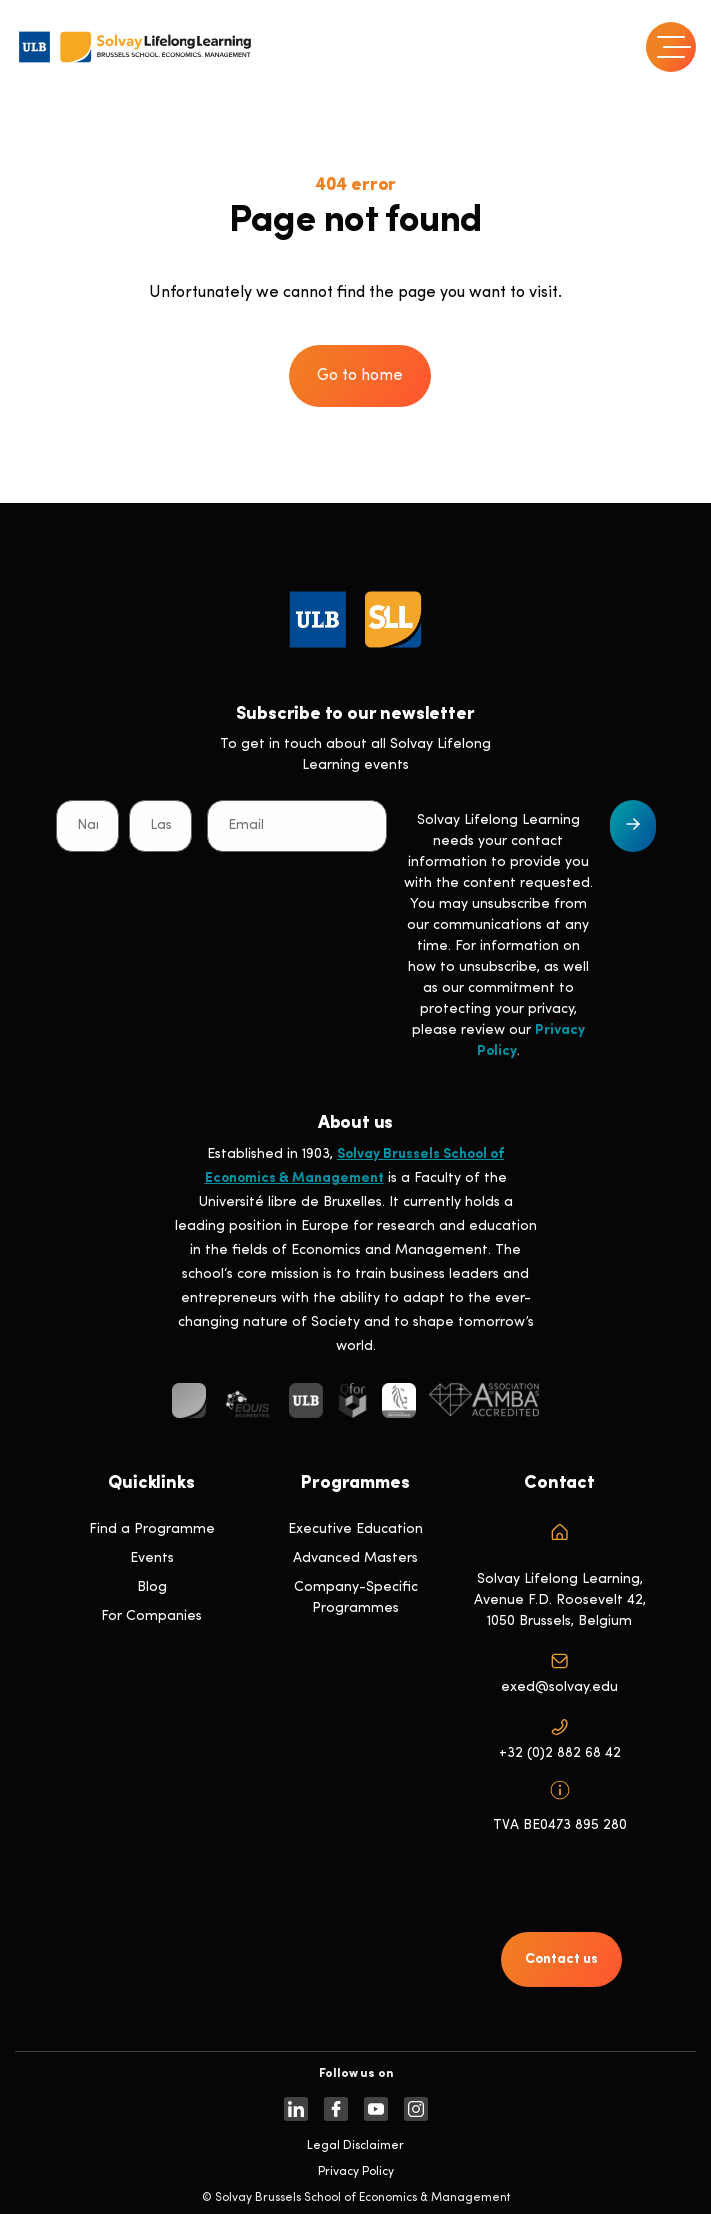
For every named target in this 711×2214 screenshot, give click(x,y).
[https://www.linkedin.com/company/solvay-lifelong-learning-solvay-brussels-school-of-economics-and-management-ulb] (296, 2109)
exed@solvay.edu (559, 1687)
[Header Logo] (135, 47)
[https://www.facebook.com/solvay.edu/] (336, 2109)
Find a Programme (152, 1529)
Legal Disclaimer (355, 2146)
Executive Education (355, 1529)
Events (152, 1558)
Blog (152, 1587)
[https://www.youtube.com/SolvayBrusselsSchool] (376, 2109)
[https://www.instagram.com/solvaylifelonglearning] (416, 2109)
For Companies (151, 1616)
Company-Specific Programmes (356, 1598)
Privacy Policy (356, 2172)
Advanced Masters (355, 1558)
